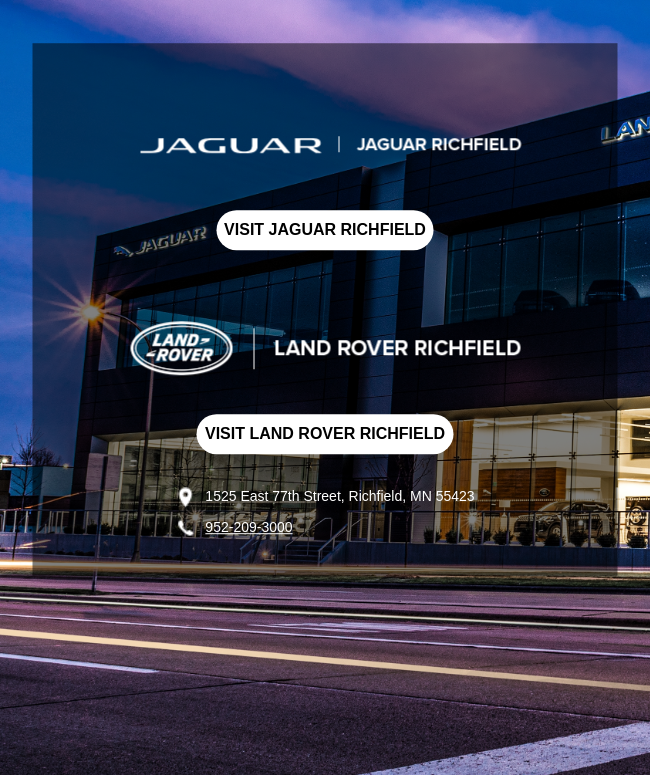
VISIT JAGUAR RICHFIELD (325, 229)
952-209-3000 (248, 527)
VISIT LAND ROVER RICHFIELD (325, 433)
